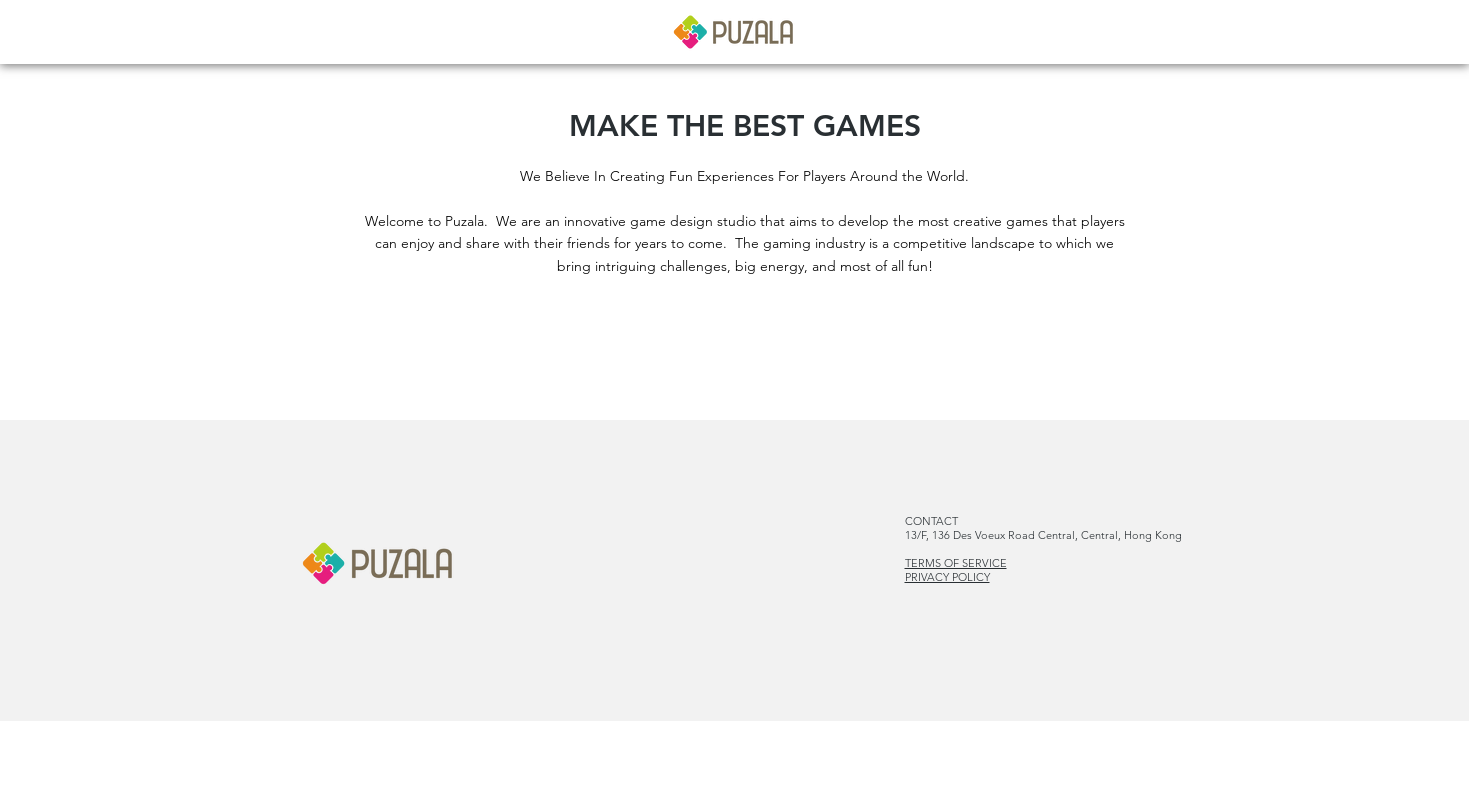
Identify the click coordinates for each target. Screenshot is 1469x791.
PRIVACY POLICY (947, 577)
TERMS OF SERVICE (956, 563)
